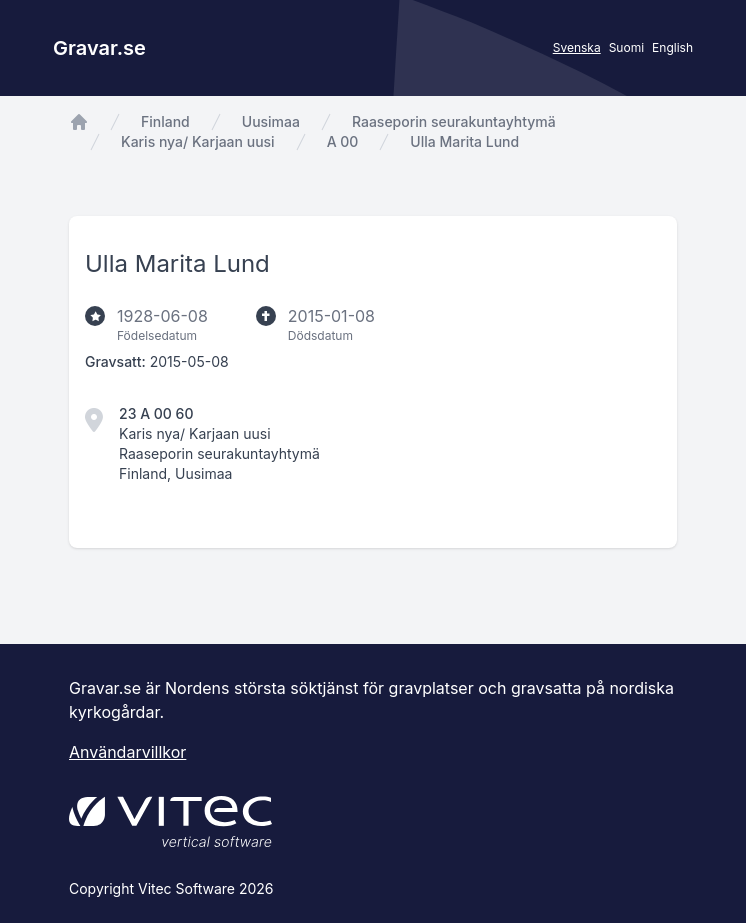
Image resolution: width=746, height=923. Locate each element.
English (672, 47)
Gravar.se (99, 48)
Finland (165, 121)
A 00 (343, 141)
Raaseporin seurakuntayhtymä (454, 121)
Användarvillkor (127, 752)
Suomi (626, 47)
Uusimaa (271, 121)
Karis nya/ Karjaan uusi (198, 141)
